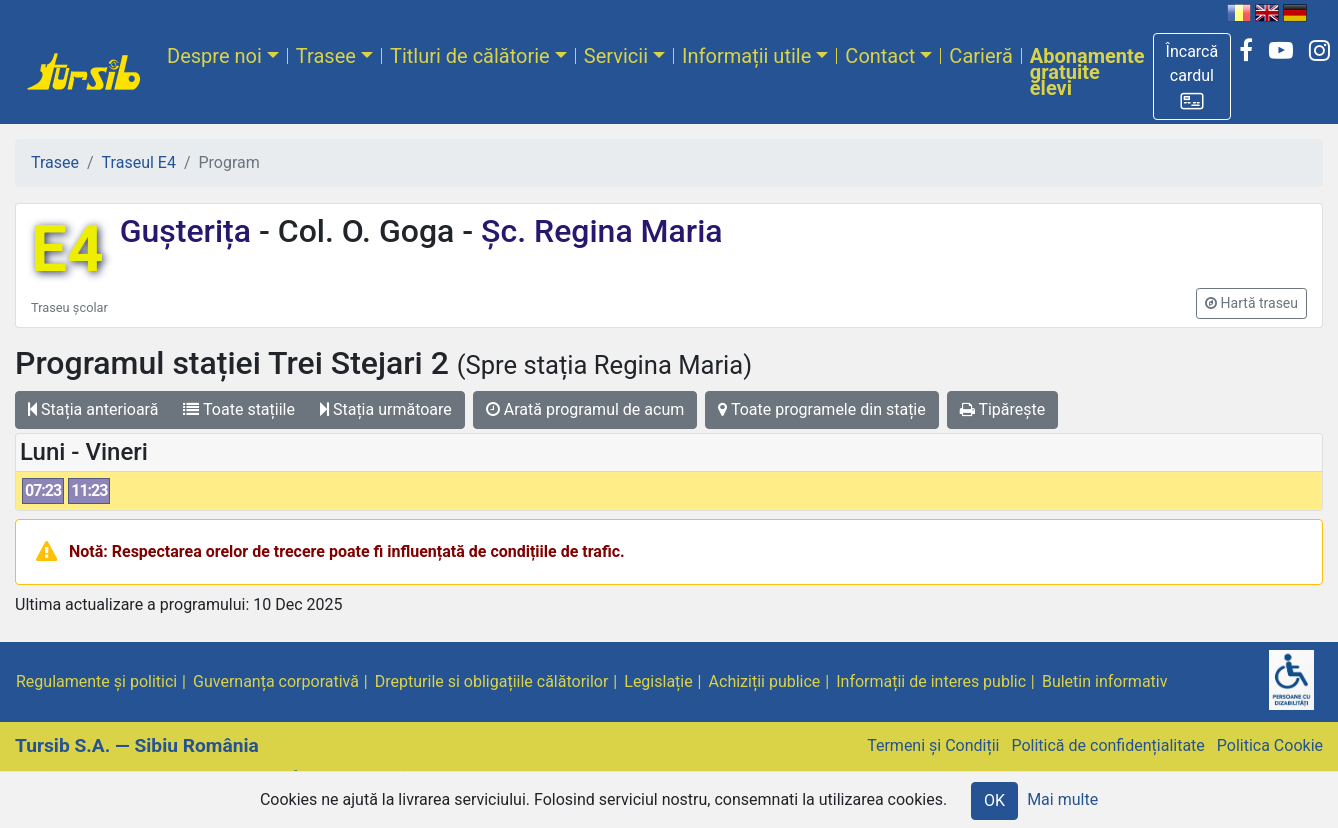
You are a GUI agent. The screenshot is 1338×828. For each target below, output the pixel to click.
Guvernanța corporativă (276, 681)
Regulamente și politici (96, 681)
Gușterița (189, 231)
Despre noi (214, 56)
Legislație (658, 681)
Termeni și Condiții (933, 745)
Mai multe (1062, 799)
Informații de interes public (931, 681)
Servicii (616, 56)
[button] (1192, 76)
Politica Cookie (1270, 745)
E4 (67, 249)
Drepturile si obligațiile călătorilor (492, 681)
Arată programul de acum (585, 409)
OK (994, 800)
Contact (880, 56)
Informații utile (746, 56)
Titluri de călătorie (470, 56)
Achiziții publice (765, 681)
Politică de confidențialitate (1107, 745)
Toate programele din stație (822, 409)
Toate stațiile (239, 409)
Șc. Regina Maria (597, 231)
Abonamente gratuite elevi (1087, 72)
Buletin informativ (1105, 681)
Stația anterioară (93, 409)
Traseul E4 (139, 162)
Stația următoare (386, 409)
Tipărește (1003, 409)
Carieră (980, 56)
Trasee (326, 56)
